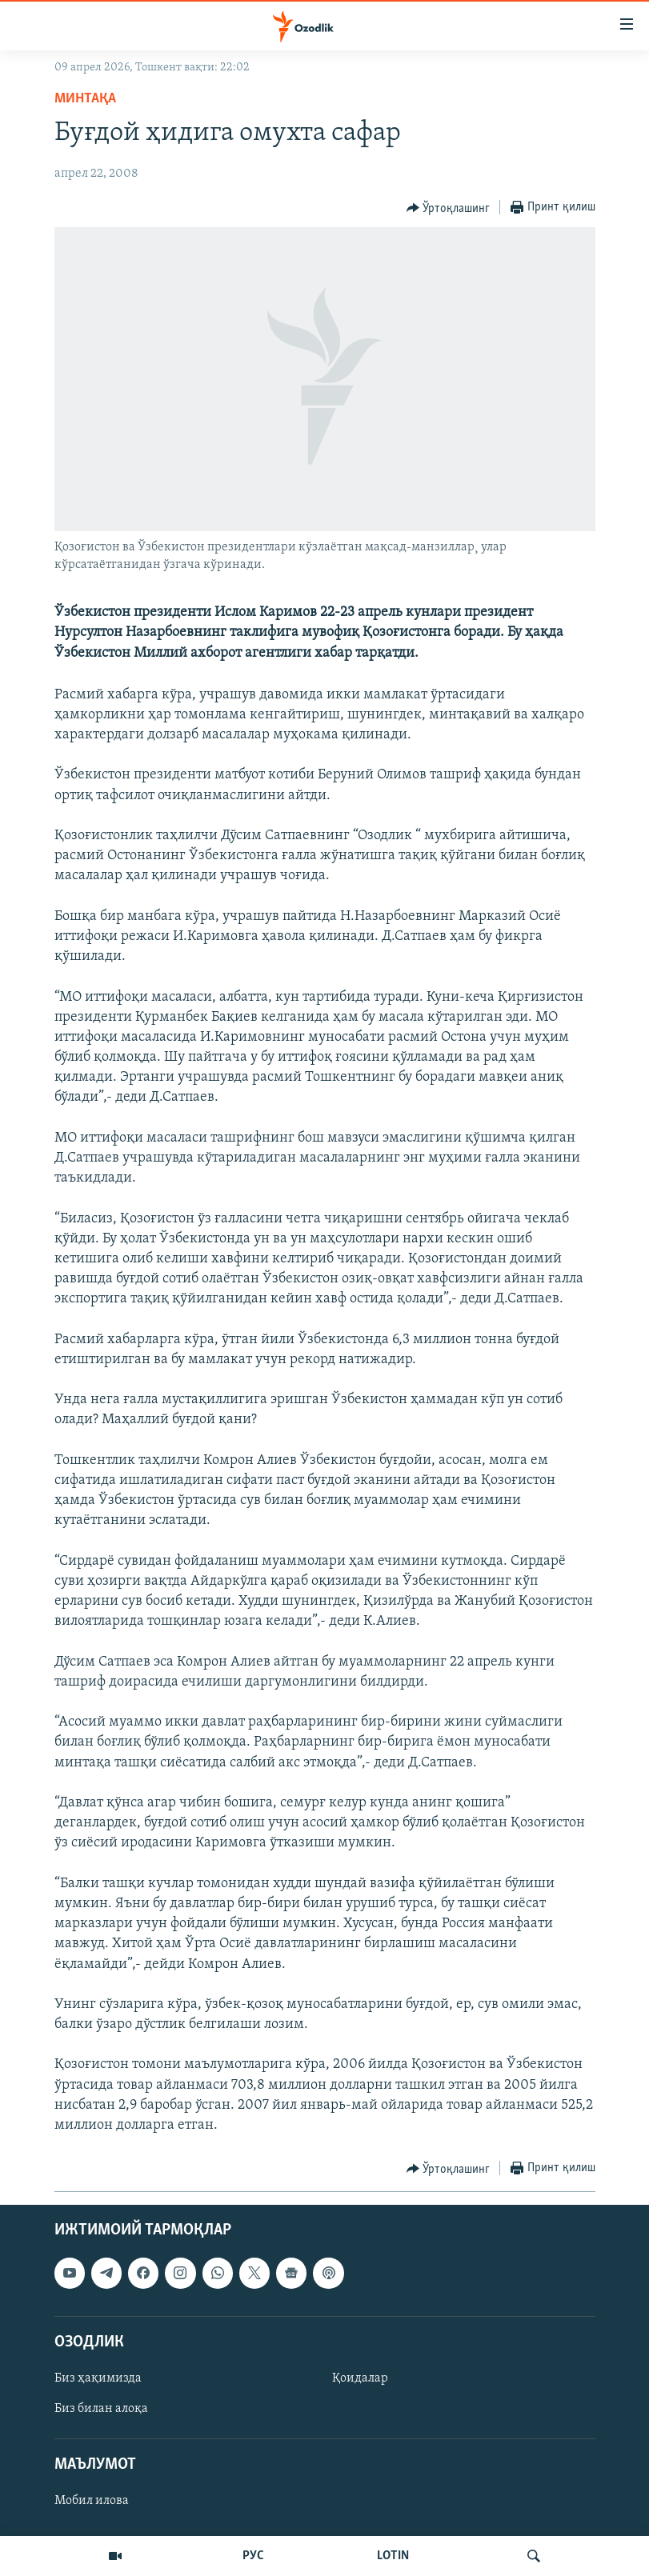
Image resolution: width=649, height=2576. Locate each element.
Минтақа (85, 98)
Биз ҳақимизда (98, 2378)
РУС (253, 2556)
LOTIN (393, 2556)
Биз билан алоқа (101, 2408)
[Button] (449, 208)
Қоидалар (360, 2378)
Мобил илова (91, 2501)
